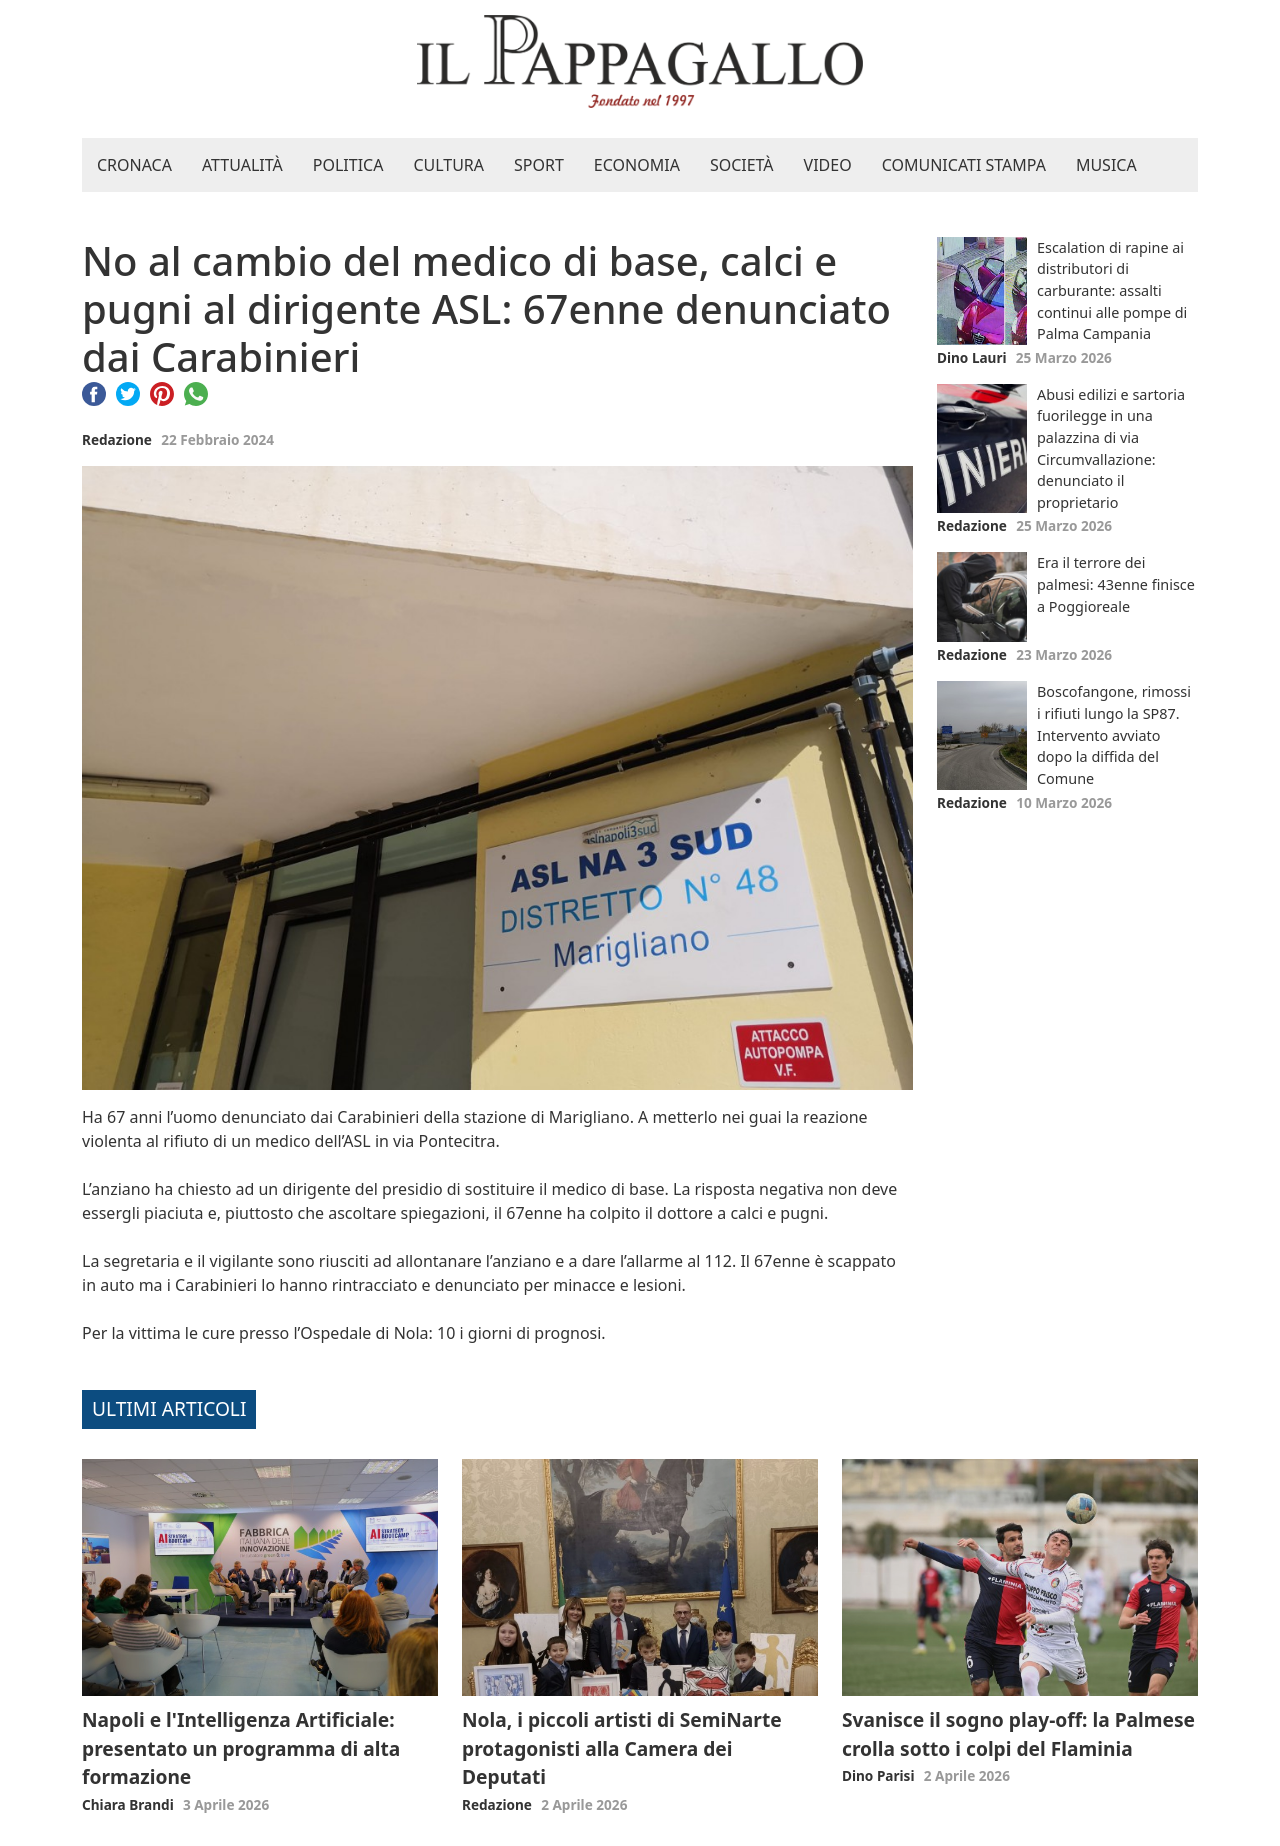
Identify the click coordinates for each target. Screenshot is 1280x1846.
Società (742, 165)
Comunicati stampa (964, 165)
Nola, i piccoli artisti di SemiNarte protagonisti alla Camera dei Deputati (622, 1748)
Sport (539, 165)
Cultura (448, 165)
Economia (637, 165)
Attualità (242, 165)
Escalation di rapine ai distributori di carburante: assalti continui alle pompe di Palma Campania (1112, 290)
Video (828, 165)
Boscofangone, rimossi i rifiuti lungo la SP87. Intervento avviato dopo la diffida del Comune (1114, 734)
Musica (1106, 165)
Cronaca (134, 165)
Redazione (117, 439)
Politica (348, 165)
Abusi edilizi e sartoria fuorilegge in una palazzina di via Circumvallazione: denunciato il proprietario (1111, 448)
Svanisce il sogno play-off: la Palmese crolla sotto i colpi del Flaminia (1018, 1734)
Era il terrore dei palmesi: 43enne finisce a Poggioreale (1116, 584)
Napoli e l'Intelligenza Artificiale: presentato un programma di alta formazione (241, 1748)
